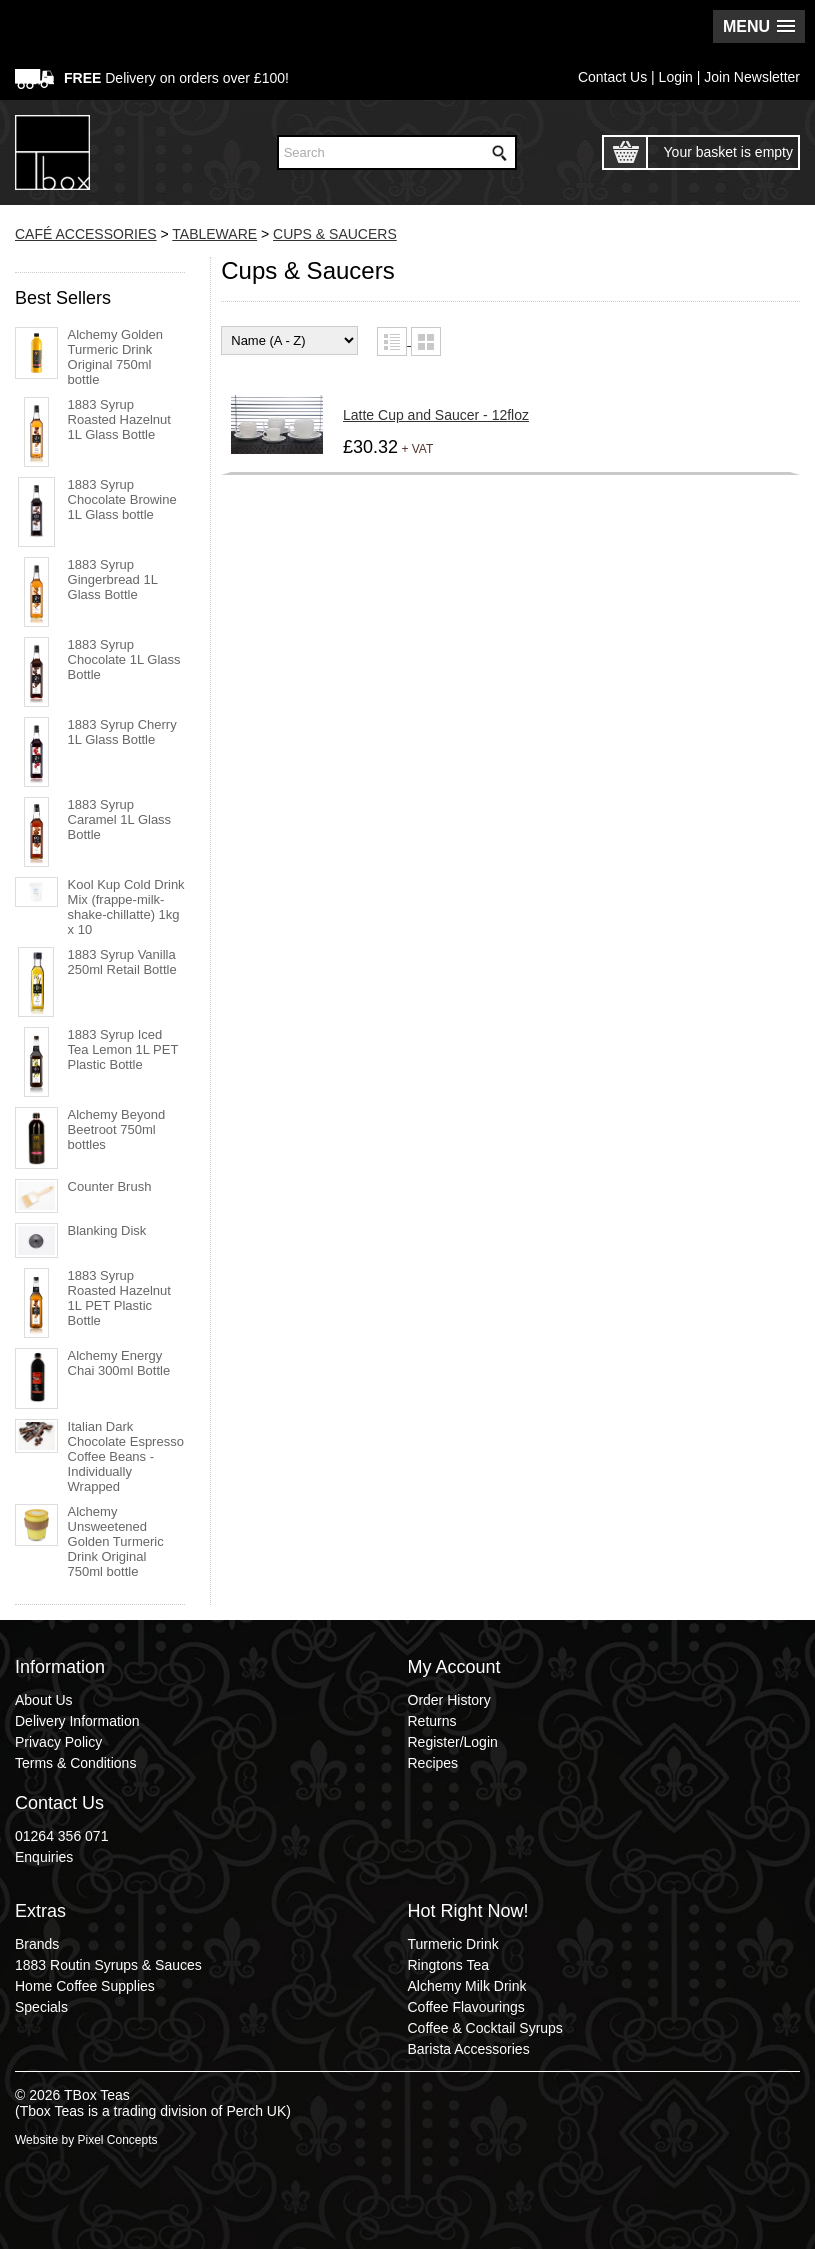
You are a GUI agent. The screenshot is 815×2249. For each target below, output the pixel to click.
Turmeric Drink (453, 1944)
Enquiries (44, 1857)
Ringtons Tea (448, 1965)
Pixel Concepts (117, 2140)
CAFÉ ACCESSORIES (86, 234)
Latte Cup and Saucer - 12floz (436, 415)
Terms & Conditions (75, 1763)
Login (676, 77)
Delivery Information (77, 1721)
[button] (759, 26)
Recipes (433, 1763)
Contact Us (612, 77)
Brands (37, 1944)
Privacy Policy (58, 1742)
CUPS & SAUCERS (335, 234)
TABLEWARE (214, 234)
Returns (432, 1721)
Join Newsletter (752, 77)
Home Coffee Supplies (85, 1986)
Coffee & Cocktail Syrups (485, 2028)
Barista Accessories (469, 2049)
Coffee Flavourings (466, 2007)
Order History (449, 1700)
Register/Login (453, 1742)
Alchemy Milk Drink (467, 1986)
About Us (44, 1700)
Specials (41, 2007)
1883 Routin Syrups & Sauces (108, 1965)
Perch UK (256, 2111)
